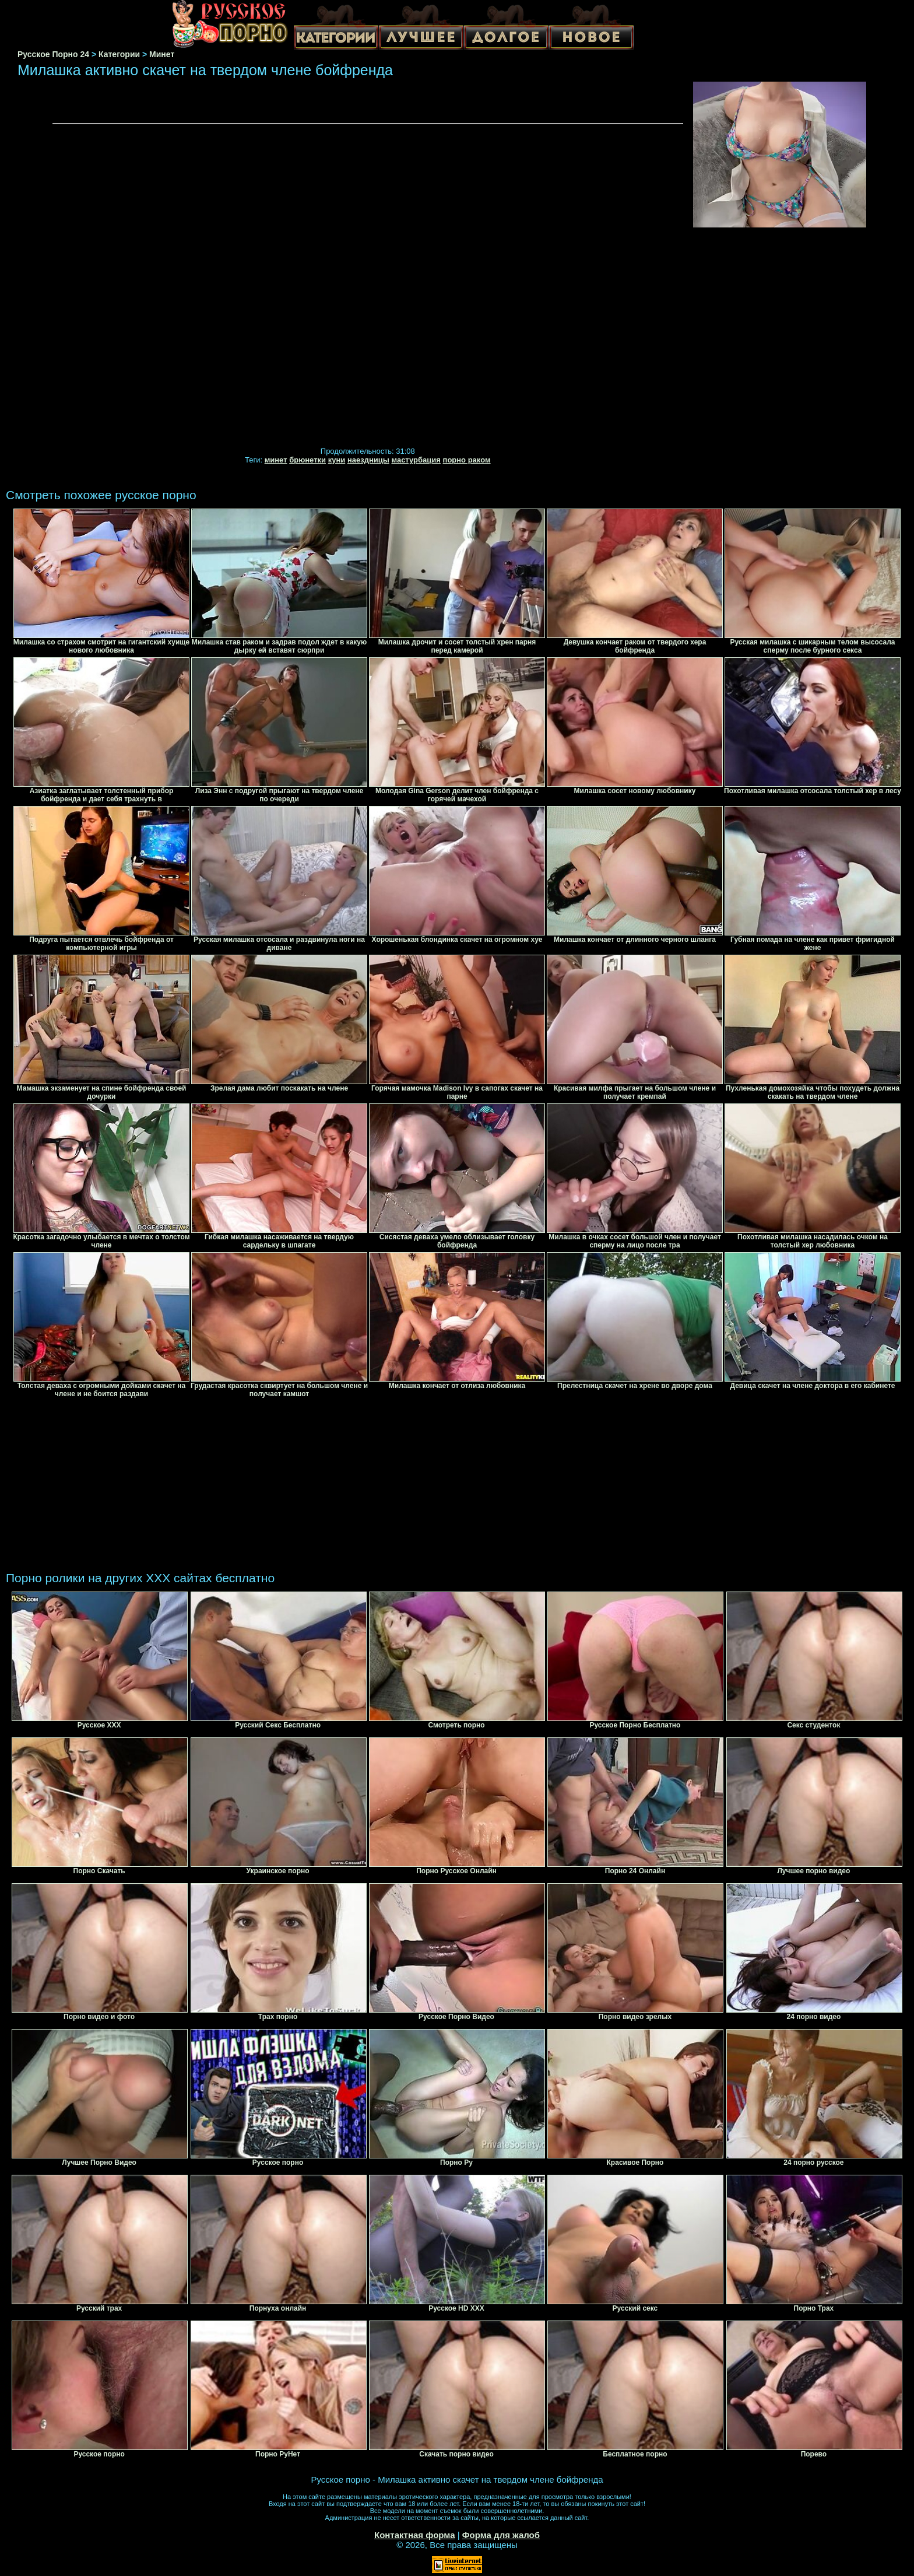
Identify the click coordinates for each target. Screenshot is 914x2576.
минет (276, 459)
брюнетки (307, 459)
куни (337, 459)
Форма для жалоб (501, 2535)
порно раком (467, 459)
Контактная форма (414, 2535)
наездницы (368, 459)
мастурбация (415, 459)
